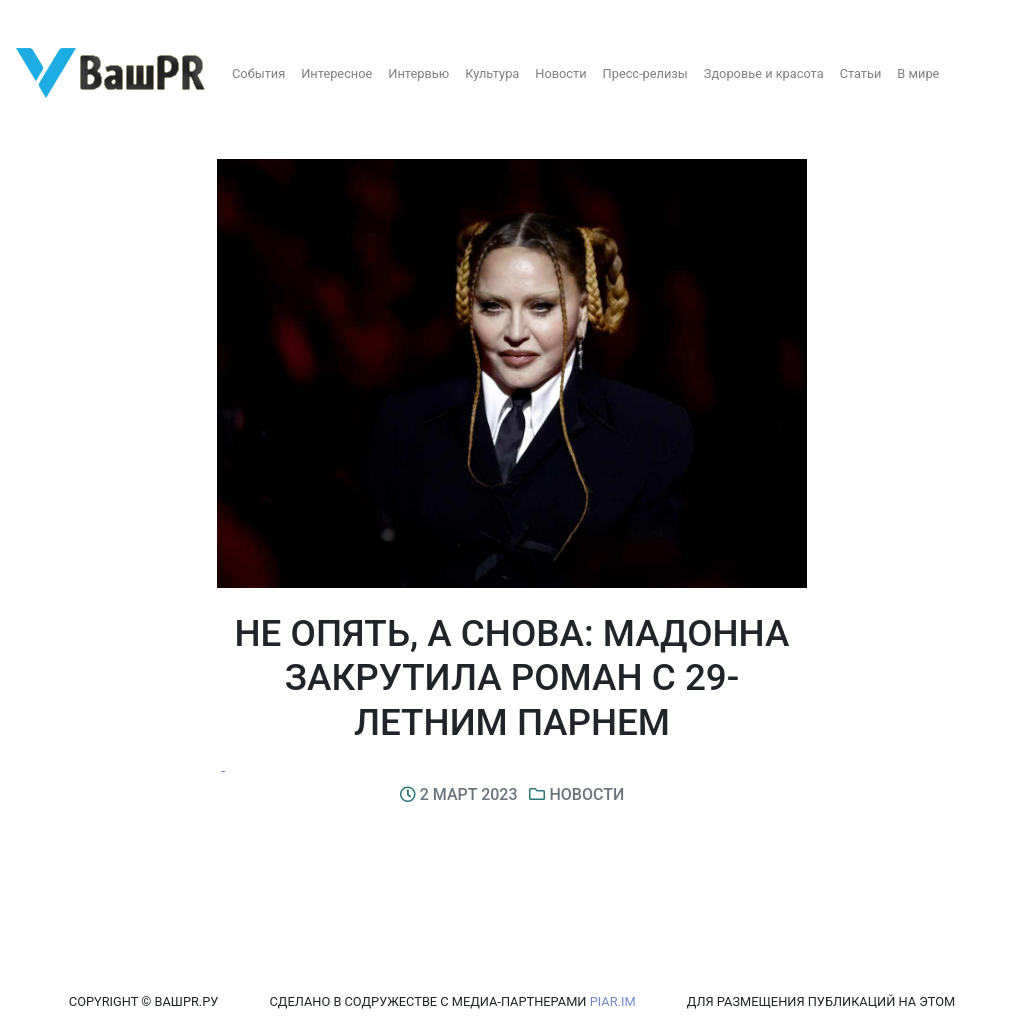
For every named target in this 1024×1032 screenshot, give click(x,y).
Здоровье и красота (764, 73)
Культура (492, 73)
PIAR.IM (613, 1001)
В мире (918, 73)
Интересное (336, 73)
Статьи (861, 73)
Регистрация (54, 17)
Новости (560, 73)
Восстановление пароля (198, 17)
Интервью (418, 73)
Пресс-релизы (645, 73)
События (258, 73)
